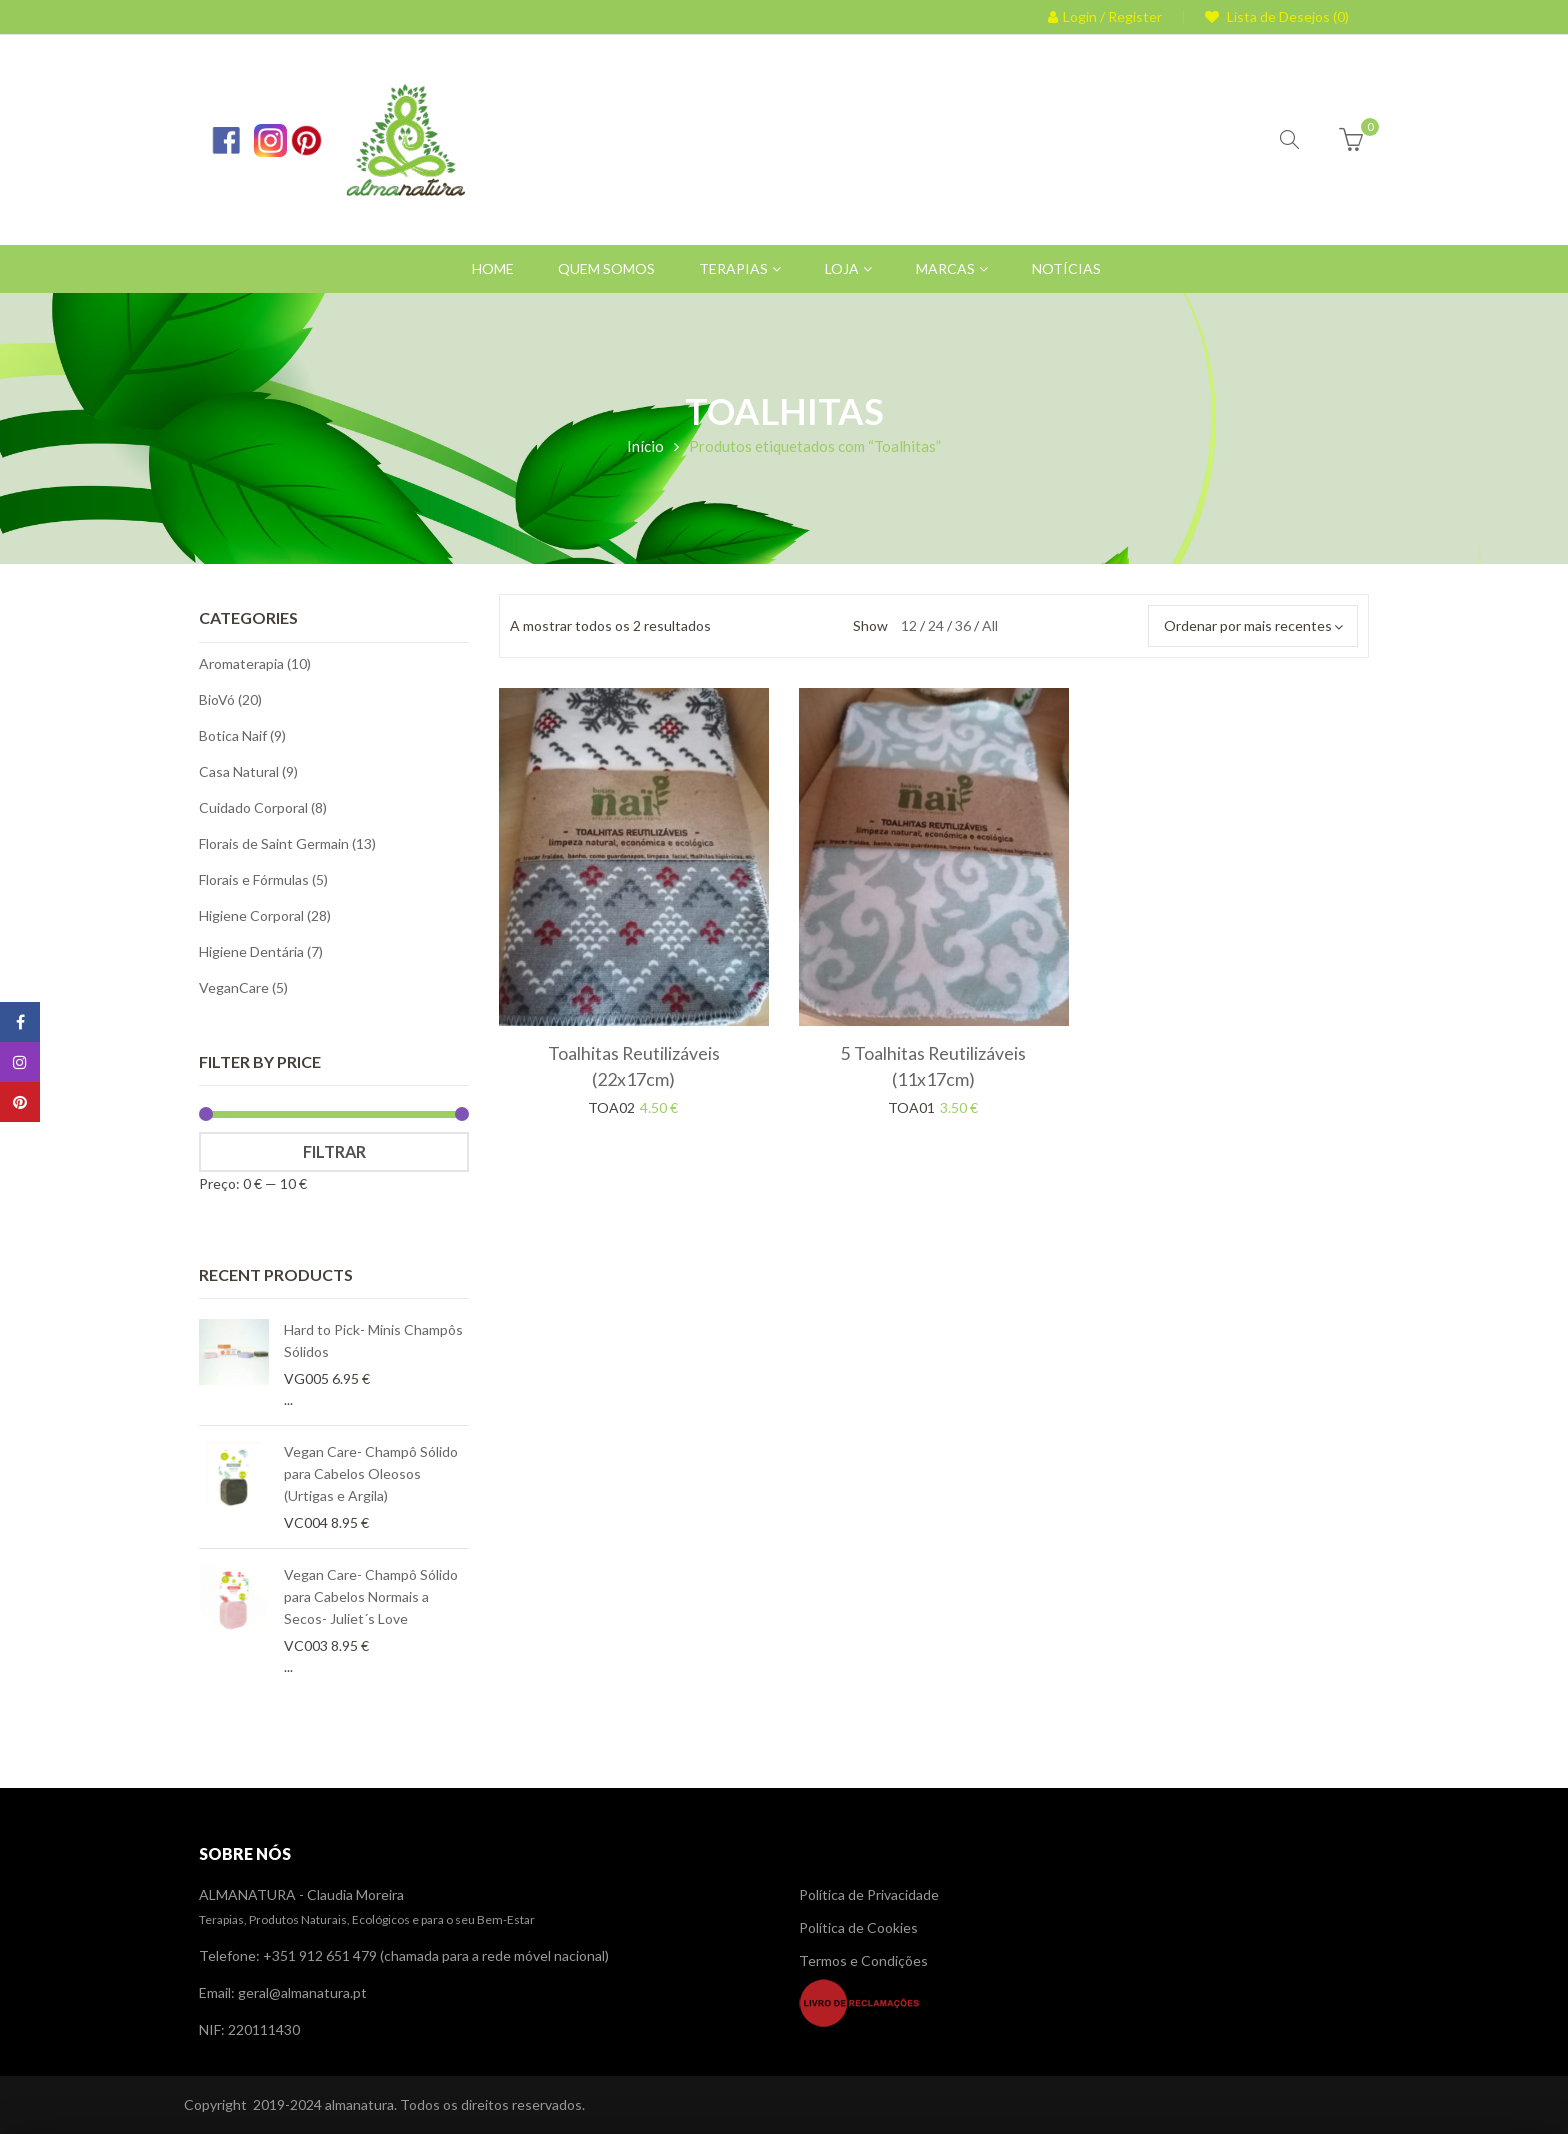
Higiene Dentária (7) (261, 951)
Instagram (20, 1062)
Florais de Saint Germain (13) (287, 843)
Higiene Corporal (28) (265, 915)
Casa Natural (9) (248, 771)
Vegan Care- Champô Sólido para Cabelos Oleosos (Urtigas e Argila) (371, 1473)
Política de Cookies (858, 1927)
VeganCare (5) (243, 987)
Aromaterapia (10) (255, 663)
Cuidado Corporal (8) (263, 807)
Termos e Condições (863, 1960)
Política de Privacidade (869, 1894)
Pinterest (20, 1102)
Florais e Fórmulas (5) (263, 879)
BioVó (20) (230, 699)
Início (645, 446)
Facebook (20, 1022)
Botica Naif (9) (242, 735)
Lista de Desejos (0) (1286, 16)
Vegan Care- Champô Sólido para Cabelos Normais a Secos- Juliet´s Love (371, 1596)
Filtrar (334, 1151)
